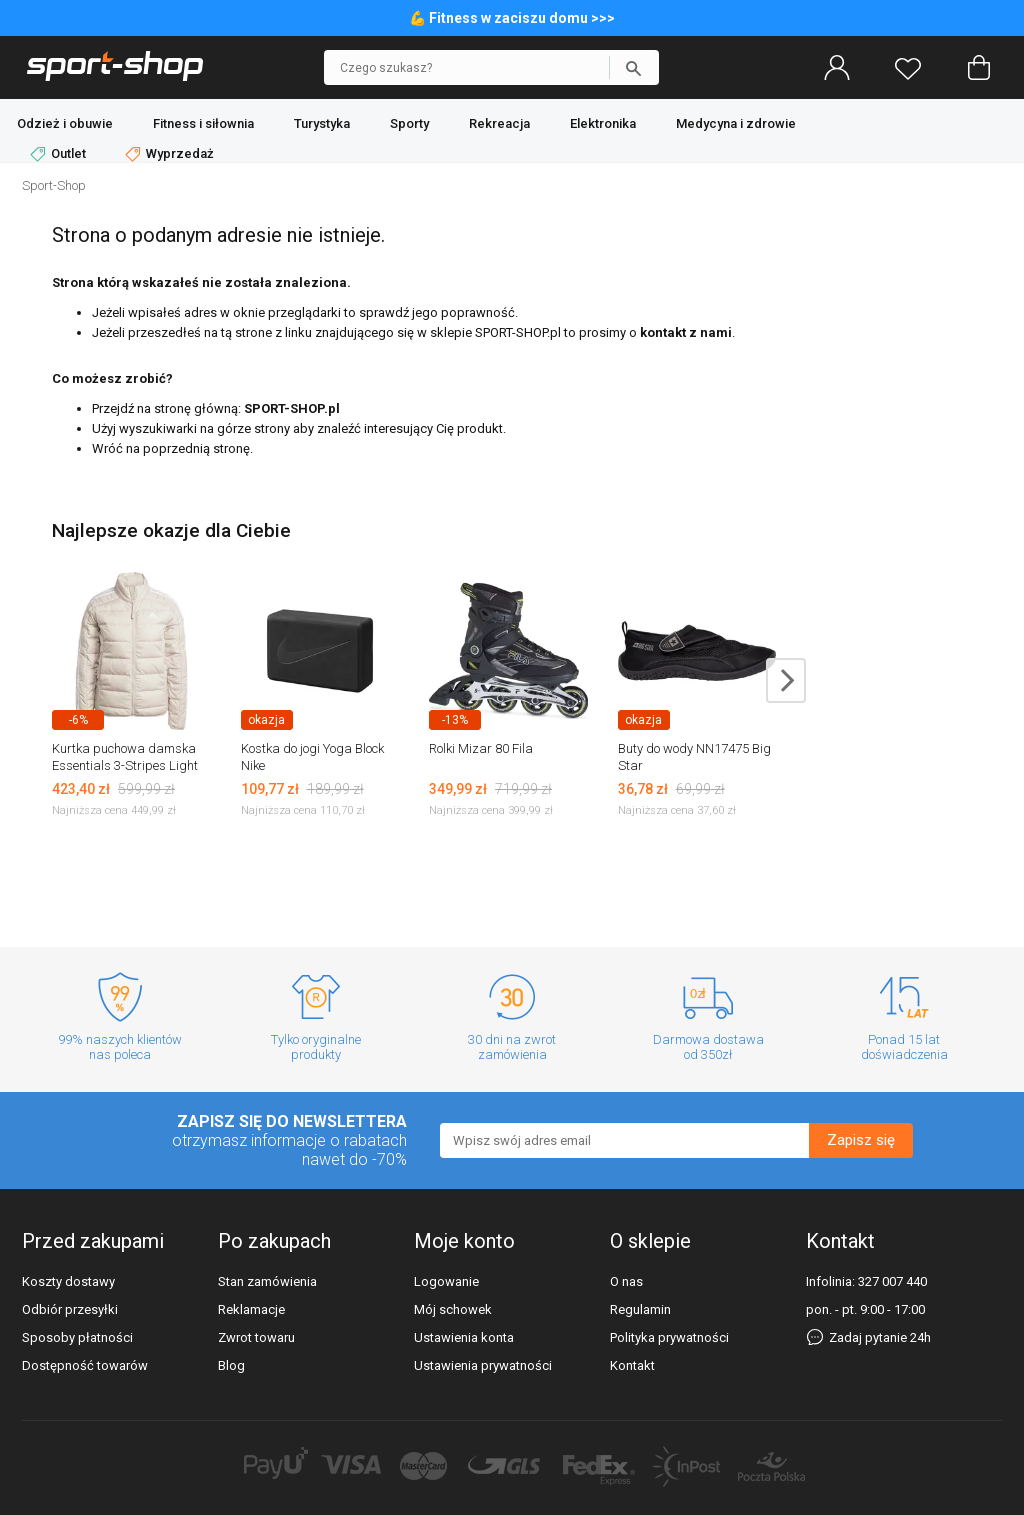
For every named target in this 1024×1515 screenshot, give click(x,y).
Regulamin (640, 1309)
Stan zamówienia (267, 1281)
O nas (626, 1281)
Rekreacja (499, 123)
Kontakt (632, 1365)
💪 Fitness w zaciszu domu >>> (512, 18)
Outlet (59, 154)
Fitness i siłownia (203, 123)
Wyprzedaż (169, 154)
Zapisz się (861, 1140)
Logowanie (446, 1281)
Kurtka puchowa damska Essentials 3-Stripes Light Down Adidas (125, 765)
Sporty (409, 123)
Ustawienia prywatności (483, 1365)
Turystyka (322, 123)
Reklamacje (251, 1309)
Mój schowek (453, 1309)
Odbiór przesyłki (70, 1309)
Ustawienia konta (464, 1337)
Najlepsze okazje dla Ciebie (171, 530)
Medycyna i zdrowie (736, 123)
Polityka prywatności (669, 1337)
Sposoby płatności (77, 1337)
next (786, 680)
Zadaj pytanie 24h (868, 1337)
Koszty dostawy (68, 1281)
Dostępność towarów (85, 1365)
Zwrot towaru (256, 1337)
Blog (231, 1365)
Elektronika (603, 123)
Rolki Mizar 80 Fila (481, 748)
